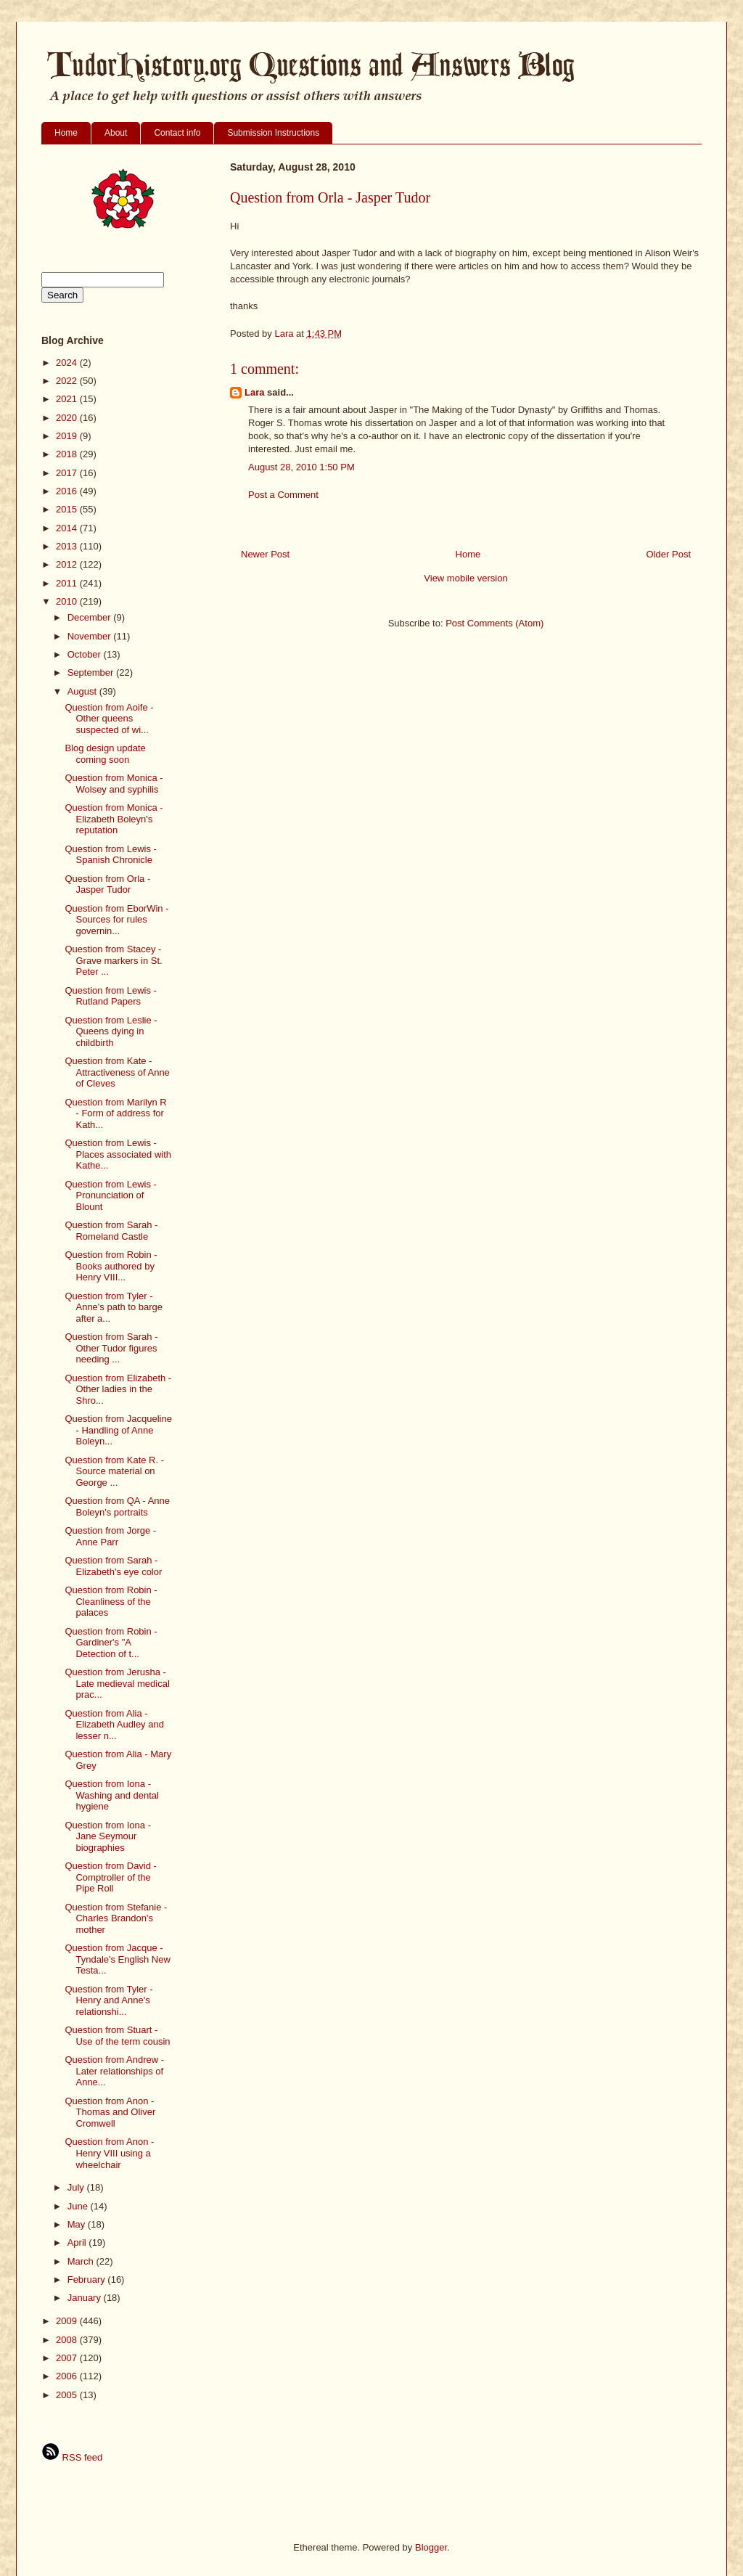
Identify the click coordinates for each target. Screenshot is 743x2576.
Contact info (177, 133)
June (79, 2206)
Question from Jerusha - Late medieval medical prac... (117, 1683)
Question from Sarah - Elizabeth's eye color (113, 1566)
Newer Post (265, 554)
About (115, 133)
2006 (68, 2376)
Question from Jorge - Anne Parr (110, 1536)
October (85, 654)
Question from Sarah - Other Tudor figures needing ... (111, 1348)
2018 (68, 454)
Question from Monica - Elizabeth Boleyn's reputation (114, 818)
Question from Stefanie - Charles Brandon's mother (116, 1918)
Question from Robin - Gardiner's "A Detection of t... (111, 1642)
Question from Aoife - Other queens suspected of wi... (109, 718)
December (90, 617)
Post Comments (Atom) (494, 623)
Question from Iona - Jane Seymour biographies (108, 1836)
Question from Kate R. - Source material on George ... (114, 1471)
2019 (68, 435)
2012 (68, 564)
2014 (68, 528)
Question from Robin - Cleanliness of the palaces (111, 1601)
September (91, 672)
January (85, 2297)
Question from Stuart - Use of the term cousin (117, 2035)
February (87, 2279)
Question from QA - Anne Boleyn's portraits (117, 1506)
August (83, 691)
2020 (68, 417)
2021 (68, 398)
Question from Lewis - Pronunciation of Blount (110, 1195)
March (82, 2261)
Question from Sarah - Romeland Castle (111, 1230)
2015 (68, 509)
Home (66, 133)
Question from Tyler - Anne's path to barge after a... (114, 1307)
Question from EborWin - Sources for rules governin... (116, 919)
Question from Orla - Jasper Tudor (107, 884)
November (90, 636)
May (77, 2224)
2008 (68, 2339)
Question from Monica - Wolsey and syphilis (114, 783)
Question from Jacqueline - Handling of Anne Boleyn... (118, 1430)
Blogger (431, 2547)
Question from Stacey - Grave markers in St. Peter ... (113, 960)
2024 (68, 362)
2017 (68, 472)
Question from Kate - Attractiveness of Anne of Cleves (117, 1072)
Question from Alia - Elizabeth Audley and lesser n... (114, 1724)
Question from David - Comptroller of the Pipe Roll (110, 1877)
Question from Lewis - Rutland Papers (110, 996)
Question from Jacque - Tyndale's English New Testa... (117, 1959)
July (77, 2187)
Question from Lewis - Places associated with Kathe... (118, 1154)
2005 (68, 2394)
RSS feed (71, 2457)
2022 (68, 380)
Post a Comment (283, 494)
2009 (68, 2320)
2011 (68, 583)
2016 (68, 491)
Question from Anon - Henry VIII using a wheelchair (109, 2153)
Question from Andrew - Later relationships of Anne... (114, 2071)
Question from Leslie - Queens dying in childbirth (111, 1031)
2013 (68, 546)
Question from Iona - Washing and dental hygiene (111, 1795)
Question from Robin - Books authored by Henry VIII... (111, 1266)
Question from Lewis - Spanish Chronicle (110, 854)
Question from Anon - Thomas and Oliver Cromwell (110, 2112)
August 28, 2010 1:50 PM (301, 467)
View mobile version (465, 578)
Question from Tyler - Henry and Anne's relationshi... (108, 2000)
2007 (68, 2357)
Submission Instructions (273, 133)
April (78, 2242)
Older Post (668, 554)
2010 (68, 601)
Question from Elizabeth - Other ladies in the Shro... (118, 1389)
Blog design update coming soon (105, 754)
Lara (254, 392)
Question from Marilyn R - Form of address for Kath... (115, 1113)
